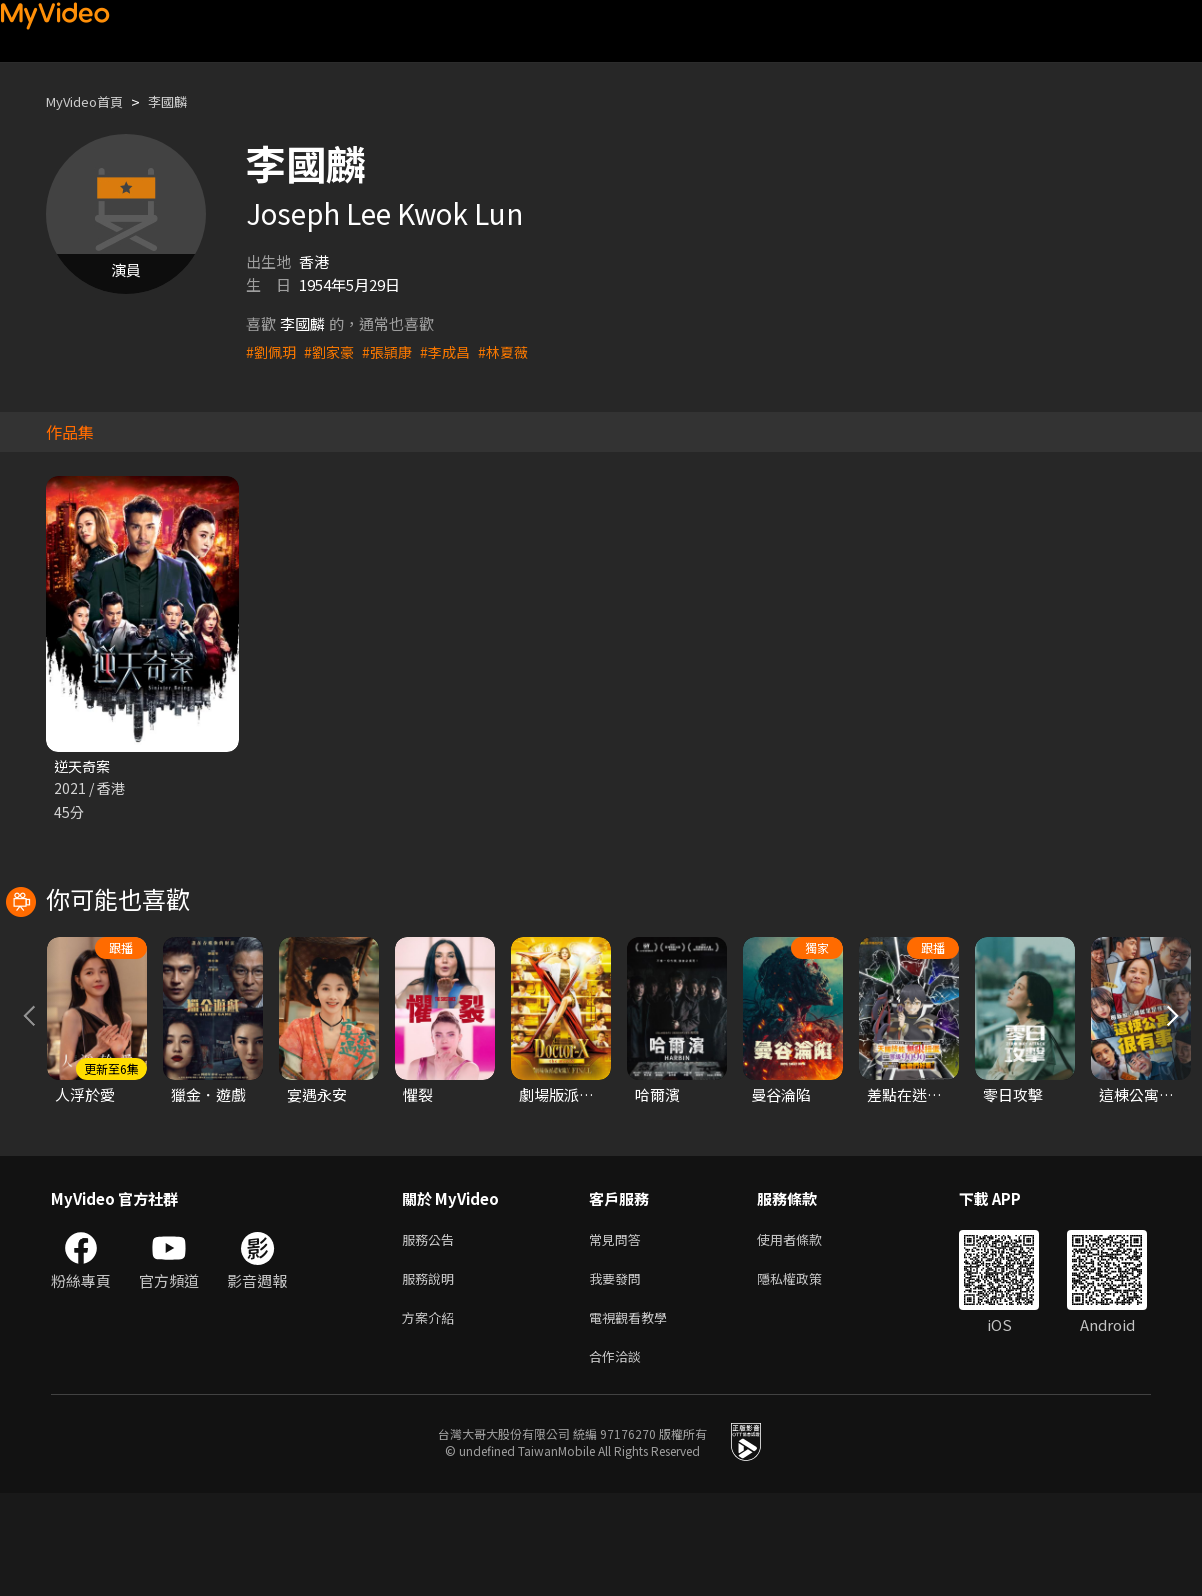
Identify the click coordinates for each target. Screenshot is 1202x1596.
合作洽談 (619, 1457)
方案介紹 (432, 1415)
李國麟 (184, 101)
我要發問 (619, 1373)
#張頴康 (394, 351)
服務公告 (432, 1331)
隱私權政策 (806, 1373)
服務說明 (432, 1373)
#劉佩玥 (272, 351)
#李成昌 (455, 351)
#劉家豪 (333, 351)
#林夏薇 (516, 351)
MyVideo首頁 (91, 101)
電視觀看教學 (634, 1415)
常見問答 (619, 1331)
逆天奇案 (84, 766)
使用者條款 (806, 1331)
